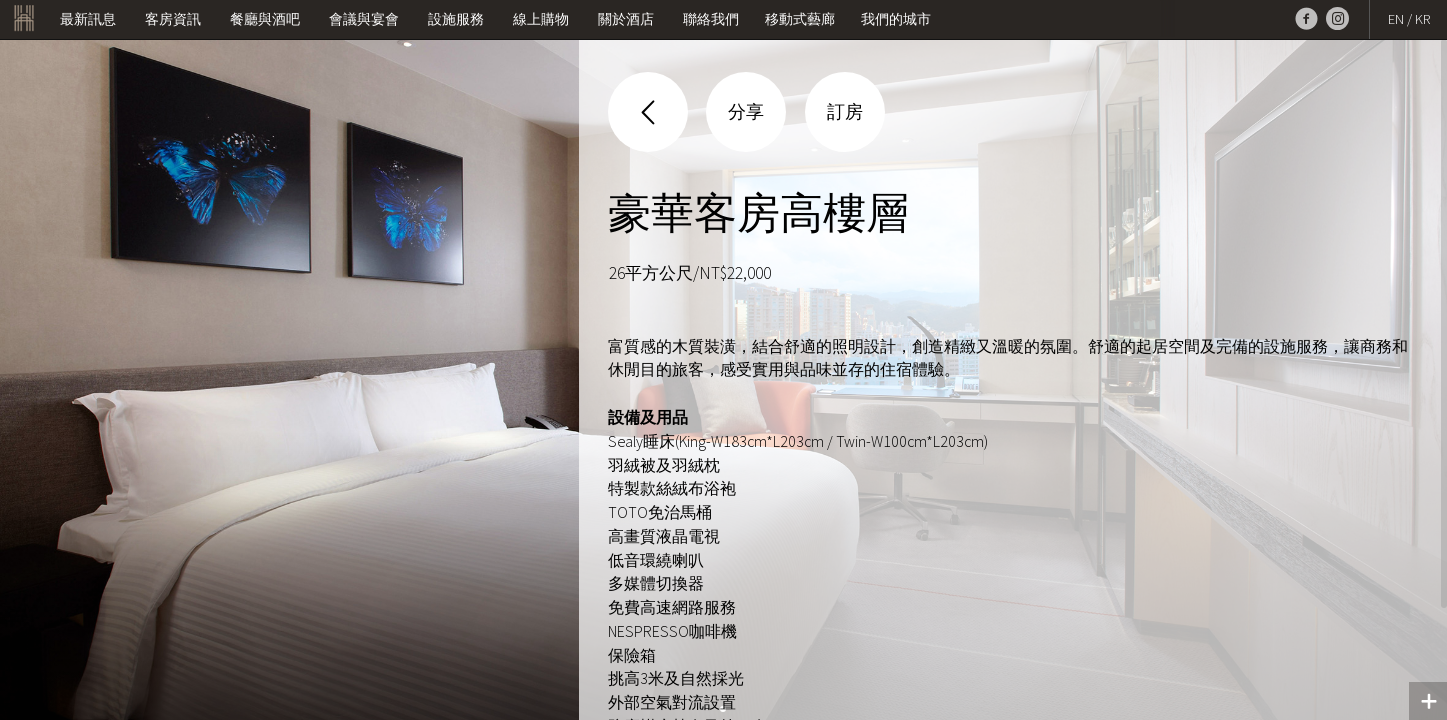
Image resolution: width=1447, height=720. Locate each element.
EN (1396, 19)
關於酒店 (626, 19)
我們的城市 (896, 19)
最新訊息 (88, 19)
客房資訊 (173, 19)
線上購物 (541, 19)
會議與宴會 (364, 19)
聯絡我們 (711, 19)
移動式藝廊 (800, 19)
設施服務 (456, 19)
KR (1422, 19)
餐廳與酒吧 (265, 19)
